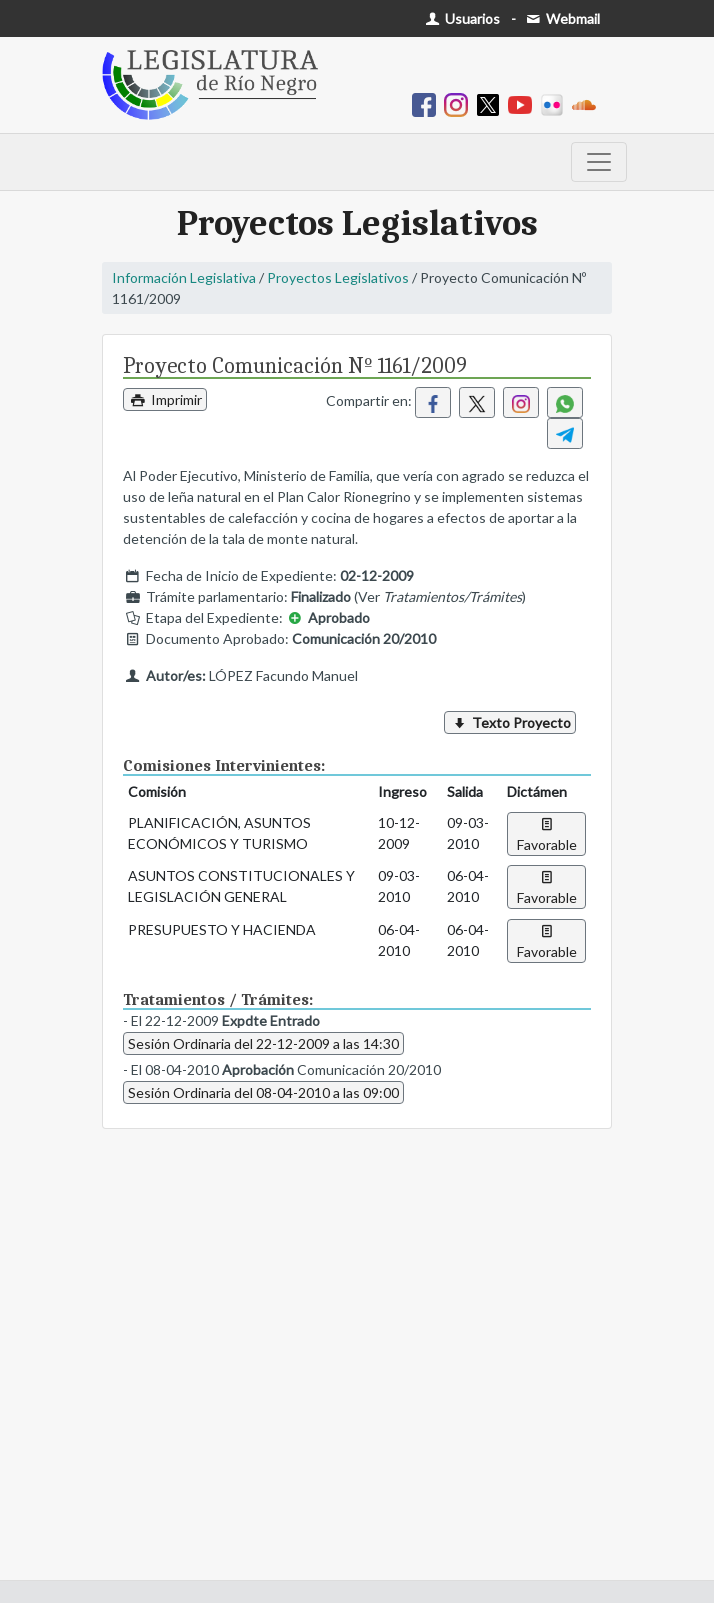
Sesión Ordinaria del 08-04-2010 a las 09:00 (263, 1092)
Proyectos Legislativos (338, 277)
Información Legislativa (184, 277)
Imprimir (165, 399)
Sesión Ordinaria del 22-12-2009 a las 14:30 (263, 1043)
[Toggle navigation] (599, 162)
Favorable (547, 834)
